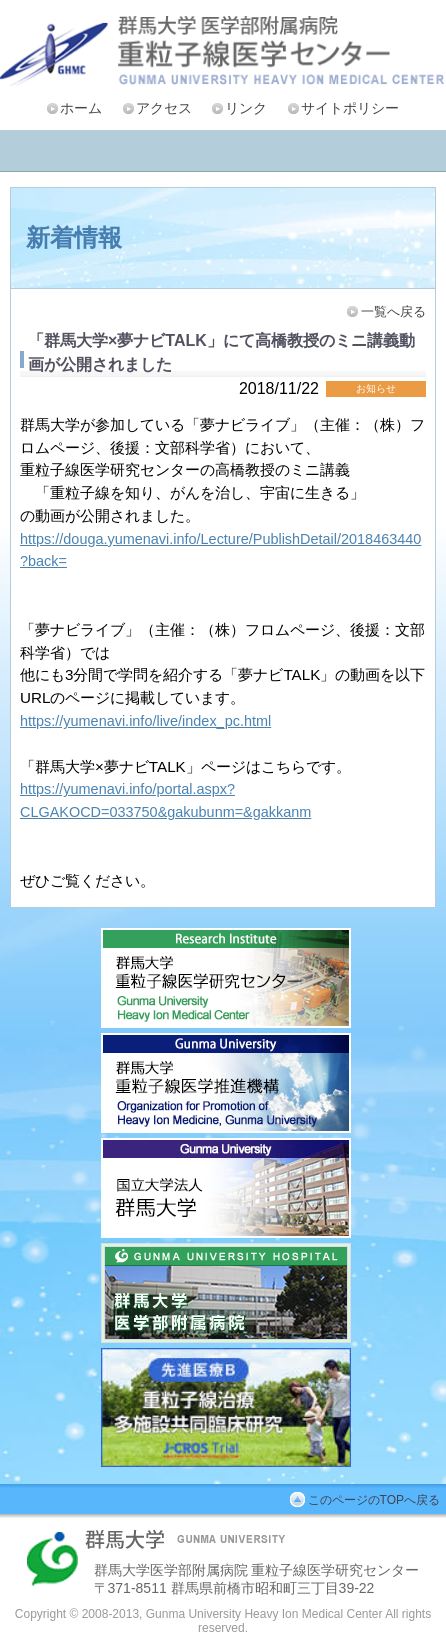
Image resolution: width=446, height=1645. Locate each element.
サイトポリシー (350, 108)
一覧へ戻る (393, 311)
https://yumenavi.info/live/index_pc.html (145, 721)
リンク (246, 108)
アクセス (164, 108)
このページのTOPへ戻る (374, 1500)
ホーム (81, 108)
